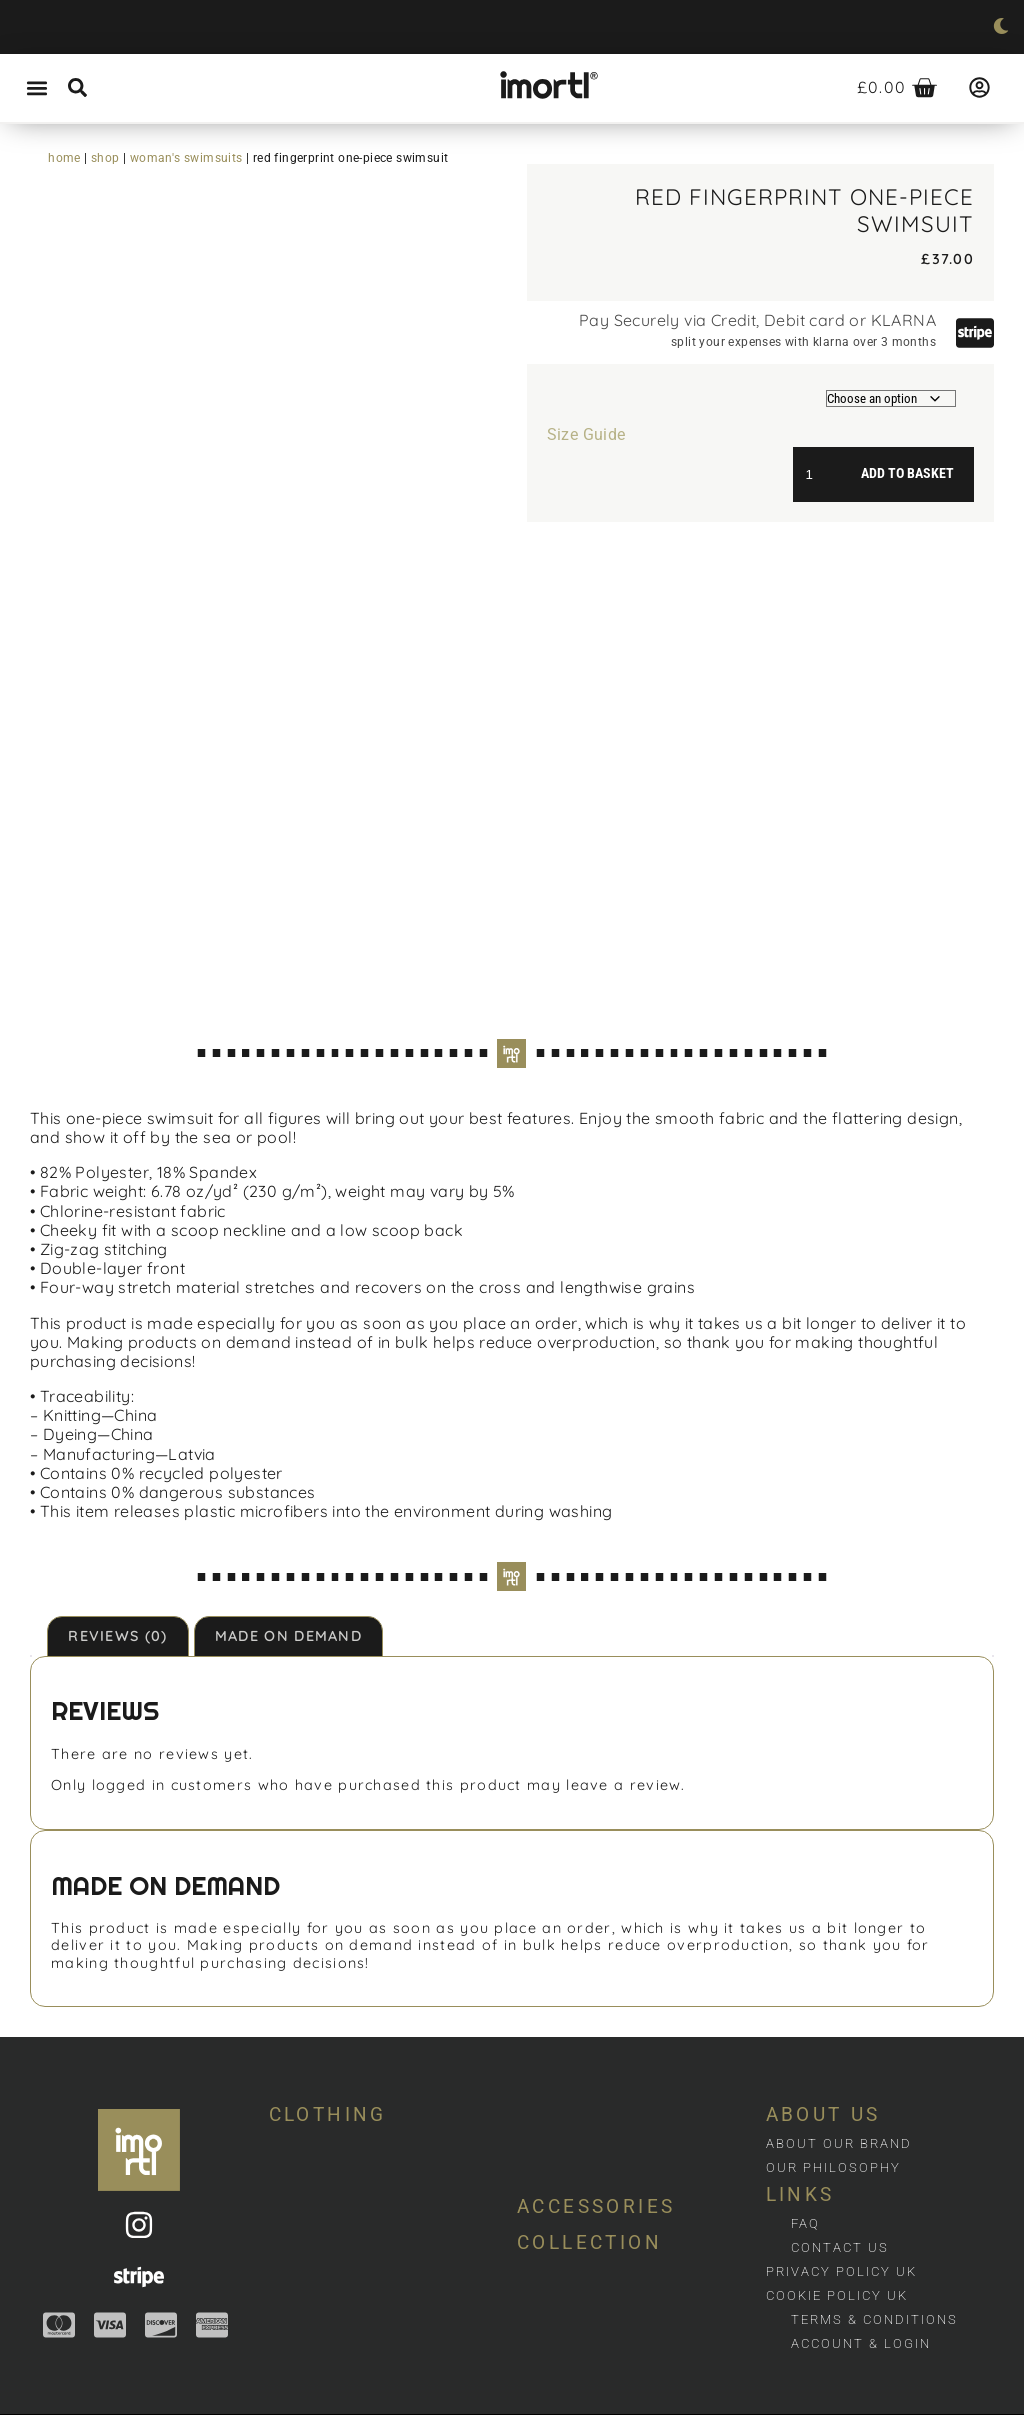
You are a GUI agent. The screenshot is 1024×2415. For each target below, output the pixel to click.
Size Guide (586, 434)
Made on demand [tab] (288, 1624)
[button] (36, 88)
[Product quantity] (817, 474)
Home (64, 158)
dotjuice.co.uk (145, 2408)
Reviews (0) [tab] (117, 1624)
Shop (105, 158)
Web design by (48, 2408)
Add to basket (907, 473)
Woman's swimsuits (186, 158)
